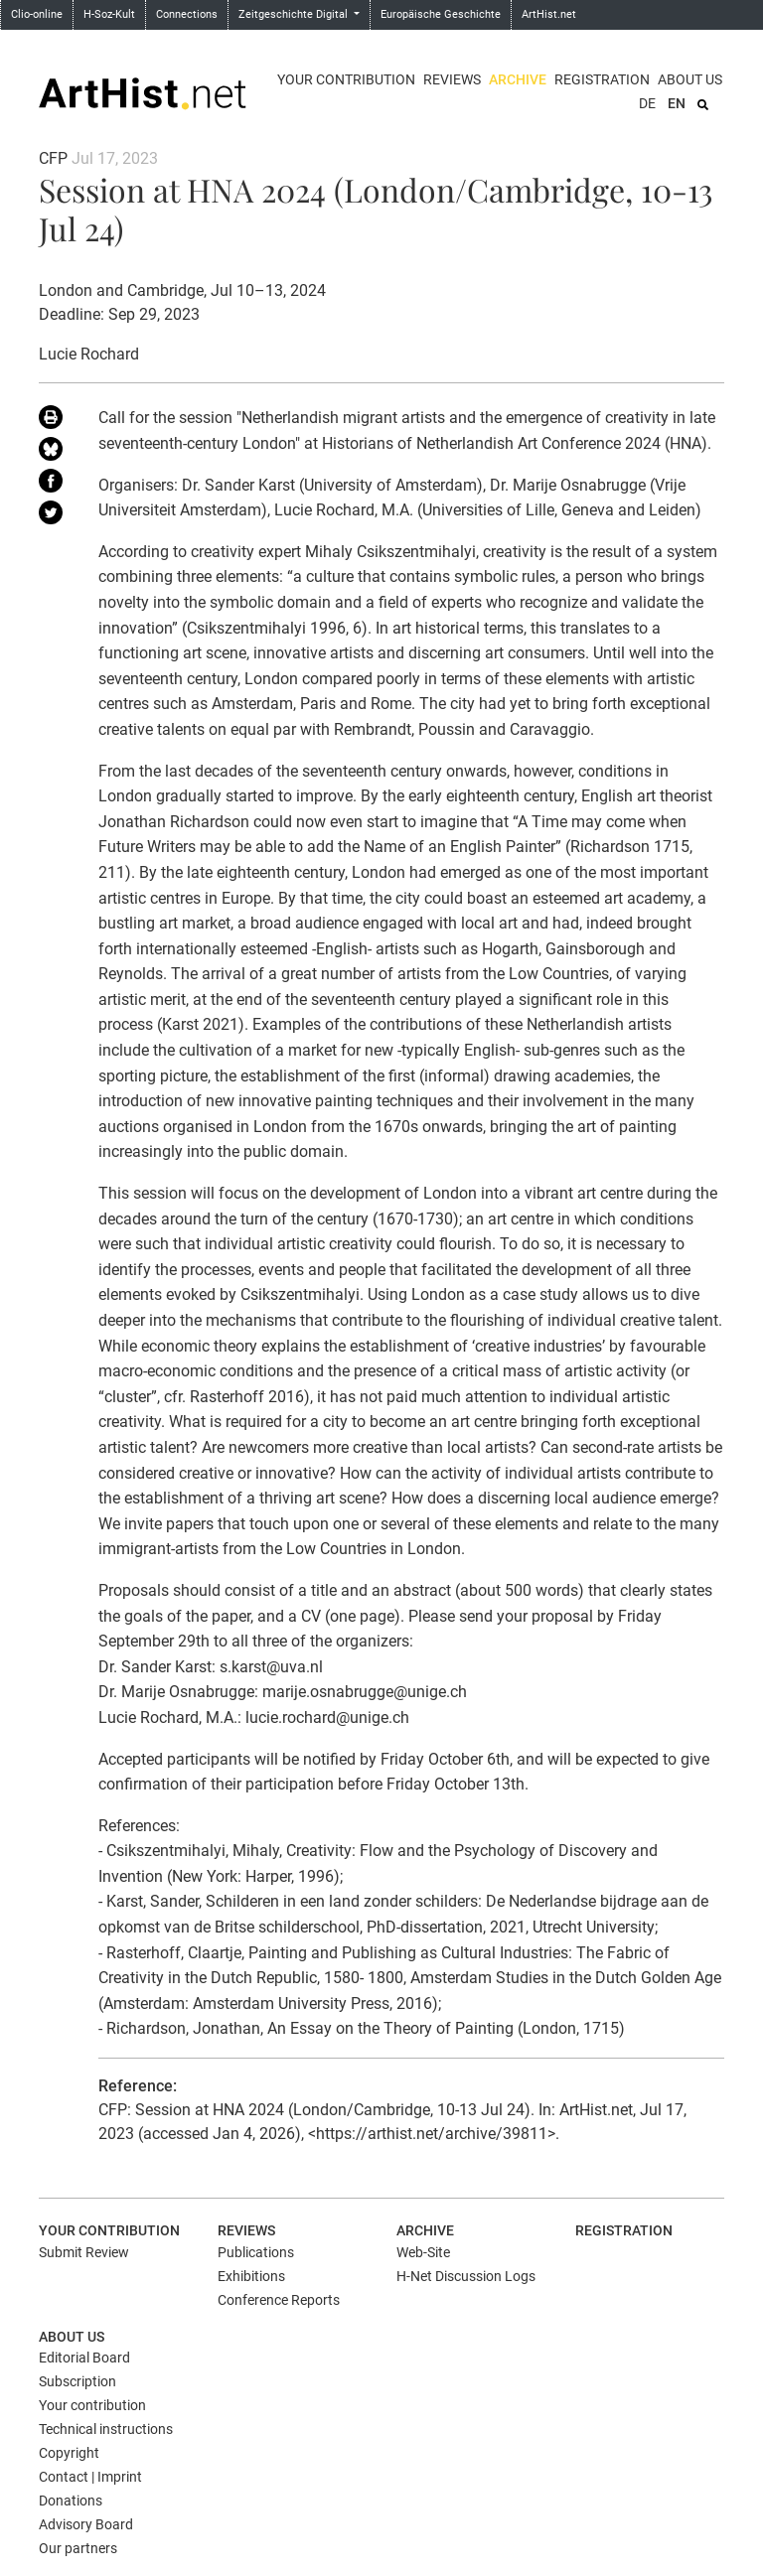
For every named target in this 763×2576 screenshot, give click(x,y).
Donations (70, 2500)
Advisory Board (86, 2524)
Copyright (69, 2453)
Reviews (452, 79)
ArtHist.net (549, 14)
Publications (256, 2252)
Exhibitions (251, 2276)
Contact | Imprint (90, 2477)
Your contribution (346, 79)
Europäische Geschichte (441, 14)
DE (647, 103)
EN (677, 103)
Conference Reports (279, 2300)
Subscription (77, 2381)
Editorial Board (84, 2357)
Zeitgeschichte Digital (294, 14)
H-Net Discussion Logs (465, 2276)
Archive (517, 79)
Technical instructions (106, 2429)
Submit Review (84, 2252)
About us (690, 79)
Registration (602, 79)
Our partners (78, 2548)
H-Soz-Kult (109, 14)
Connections (187, 14)
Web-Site (423, 2252)
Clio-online (37, 14)
